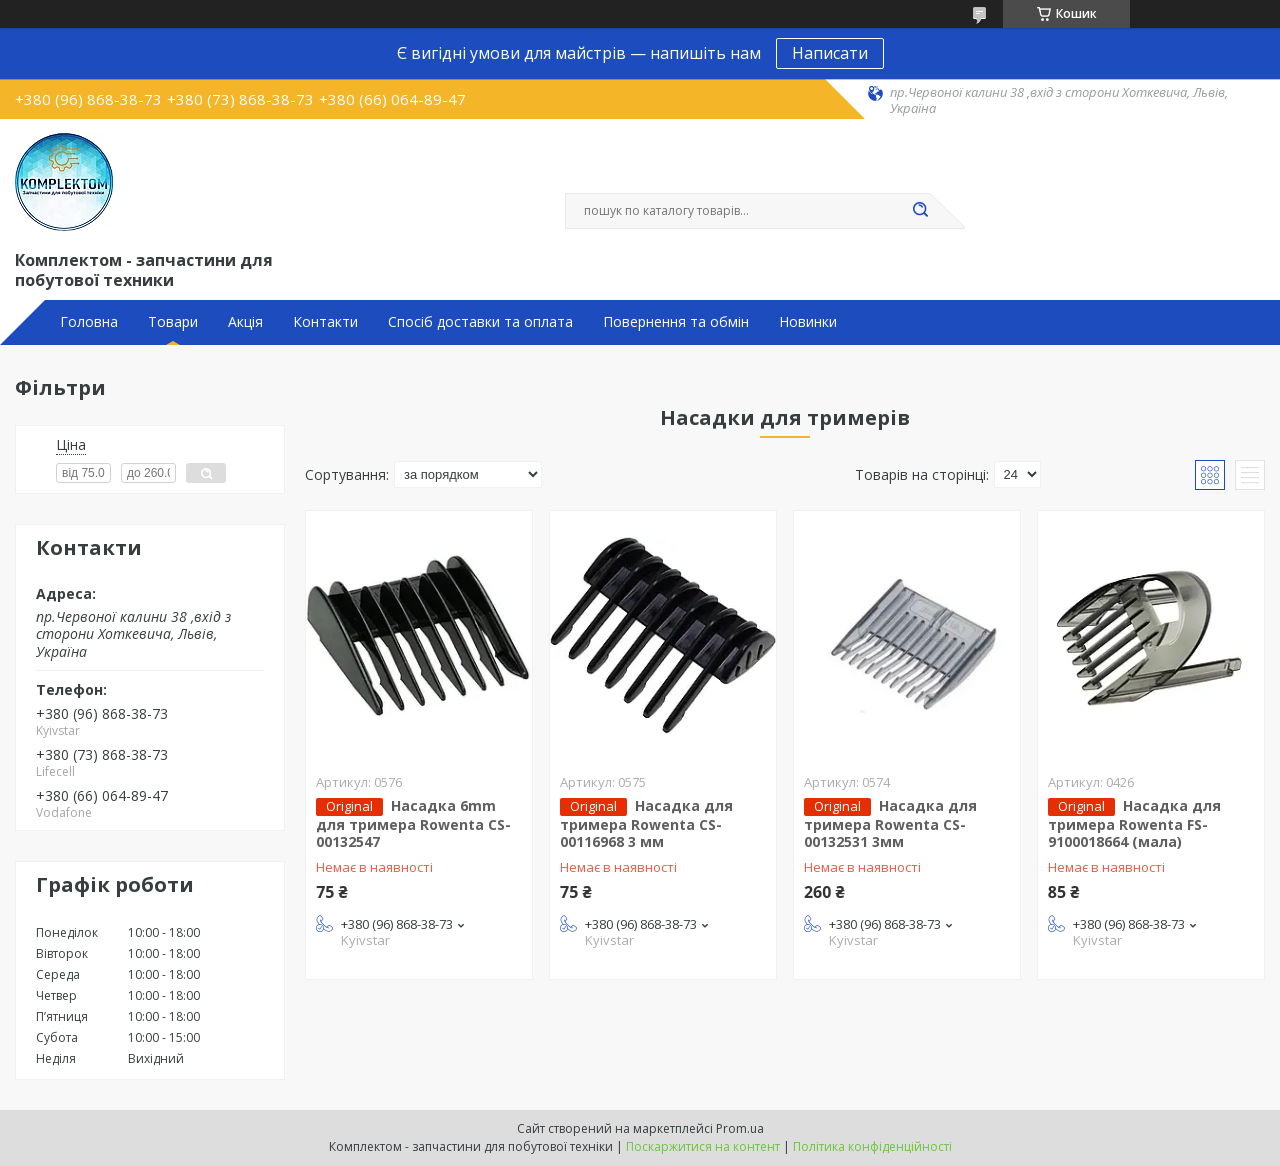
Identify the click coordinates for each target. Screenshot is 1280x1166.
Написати (830, 53)
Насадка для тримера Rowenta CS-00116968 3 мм (646, 824)
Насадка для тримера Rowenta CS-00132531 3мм (890, 824)
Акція (245, 322)
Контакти (325, 322)
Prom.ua (740, 1128)
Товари (173, 322)
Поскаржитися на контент (703, 1146)
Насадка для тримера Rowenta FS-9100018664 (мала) (1134, 824)
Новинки (808, 322)
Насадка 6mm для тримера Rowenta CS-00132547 (413, 824)
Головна (89, 322)
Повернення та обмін (676, 322)
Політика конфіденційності (872, 1146)
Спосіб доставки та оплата (480, 322)
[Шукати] (920, 211)
